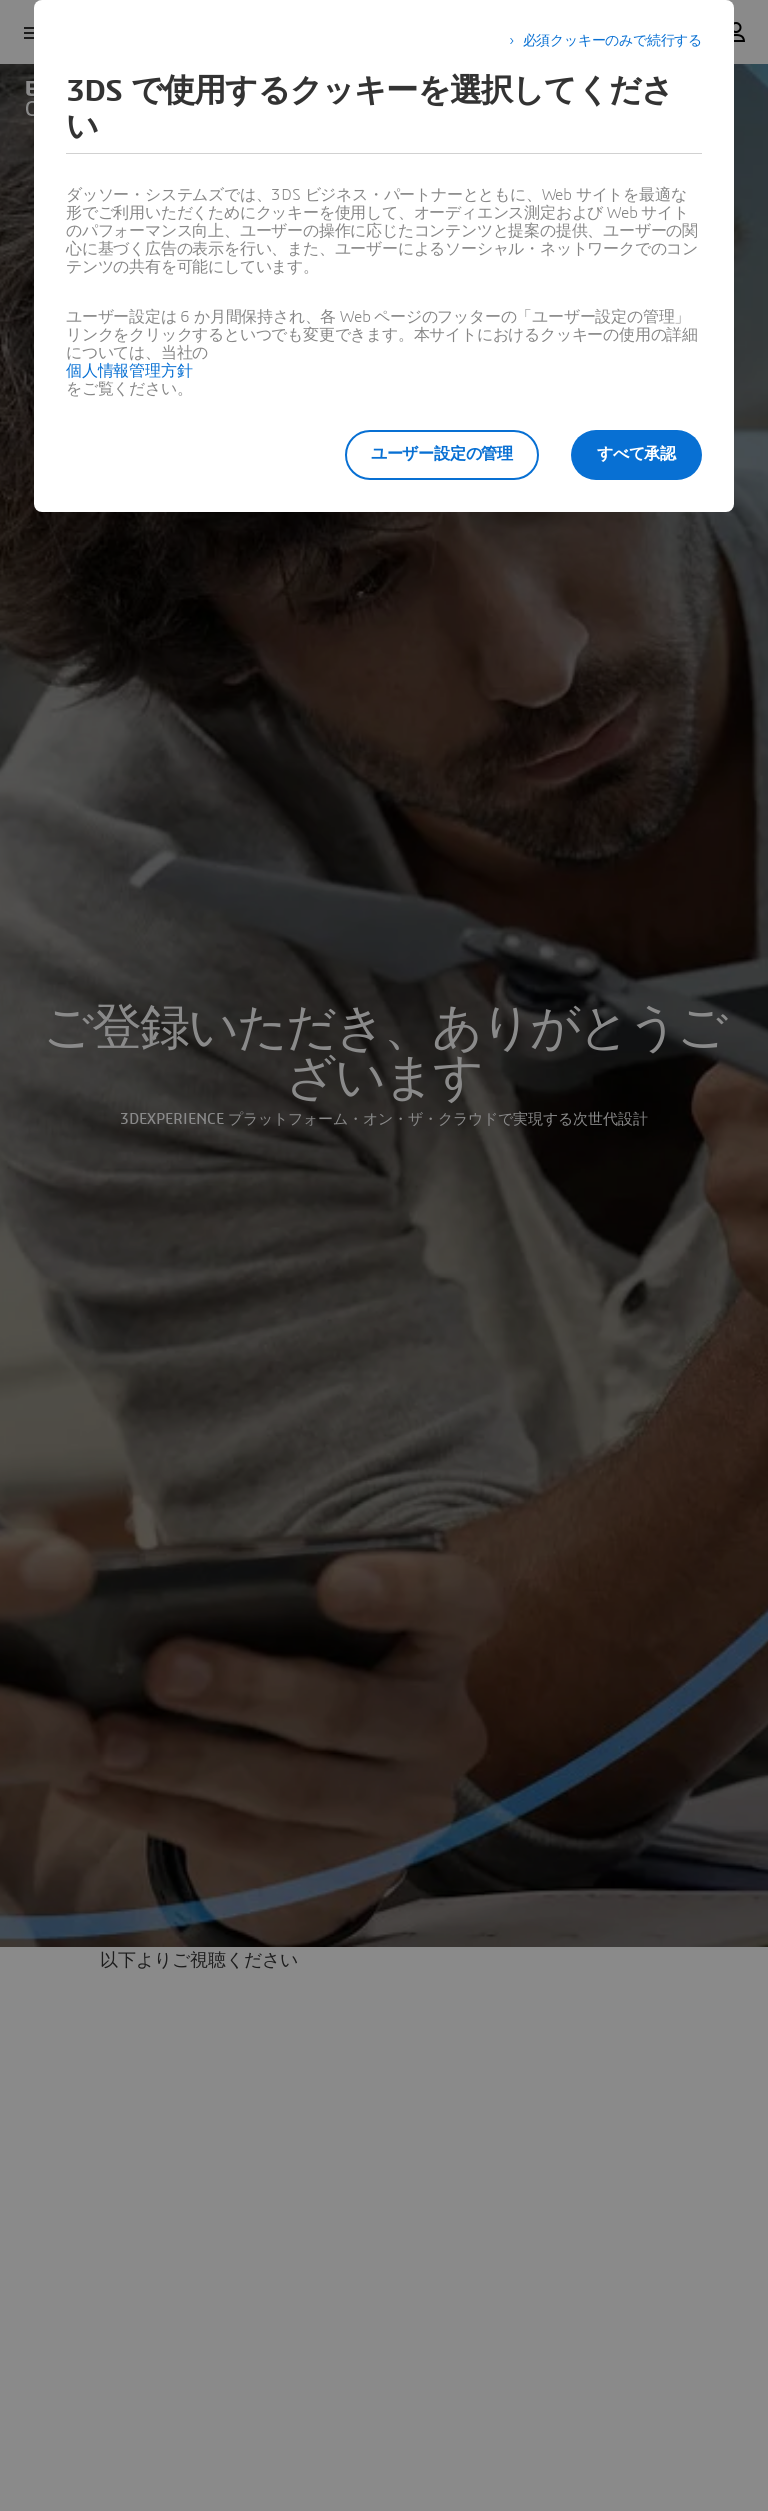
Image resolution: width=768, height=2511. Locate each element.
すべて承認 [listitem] (636, 454)
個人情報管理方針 (129, 371)
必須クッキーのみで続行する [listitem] (612, 41)
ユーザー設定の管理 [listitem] (442, 454)
